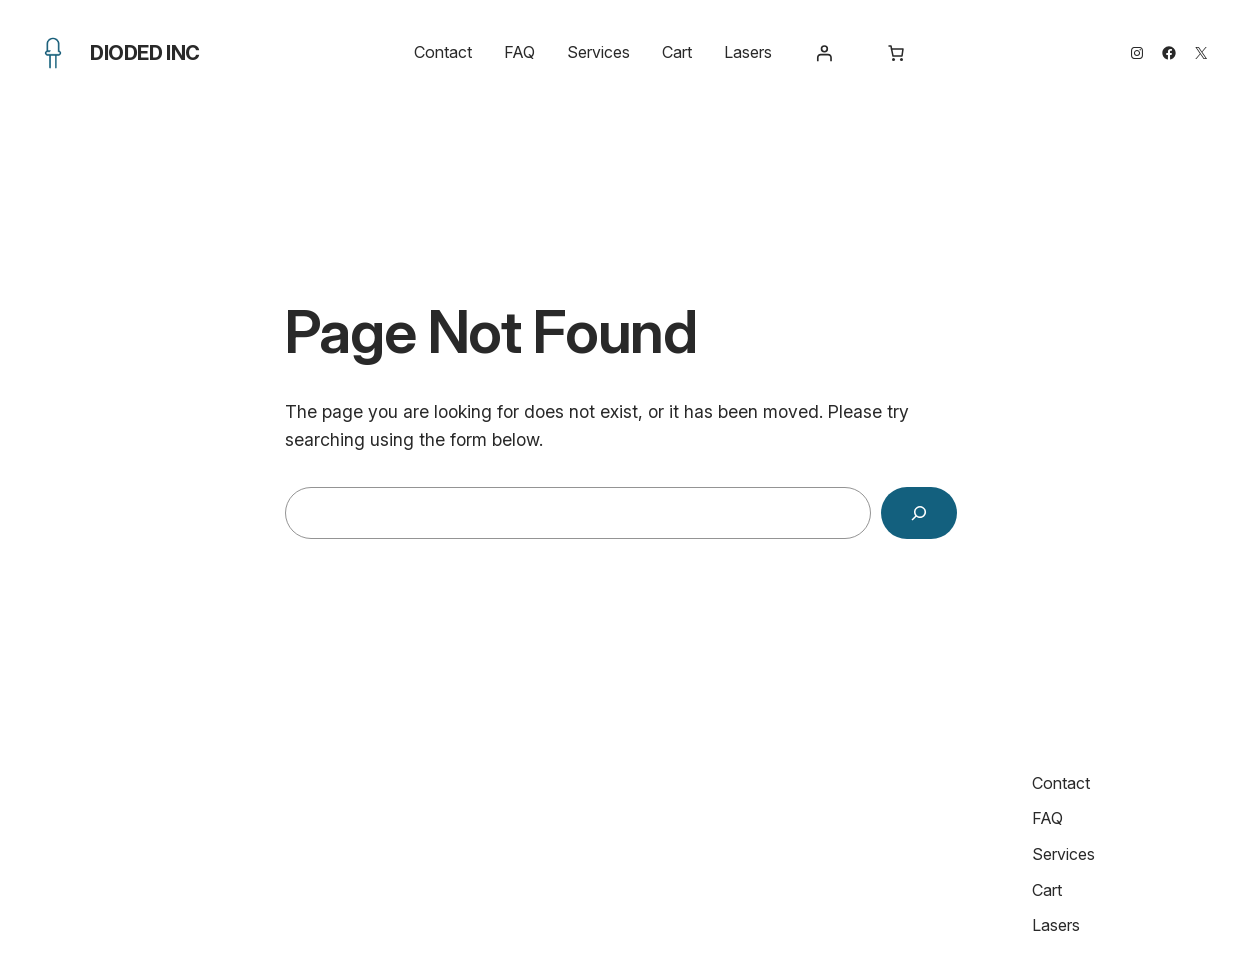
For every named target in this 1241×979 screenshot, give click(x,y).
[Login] (824, 53)
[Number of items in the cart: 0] (896, 53)
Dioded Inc (145, 53)
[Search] (919, 513)
